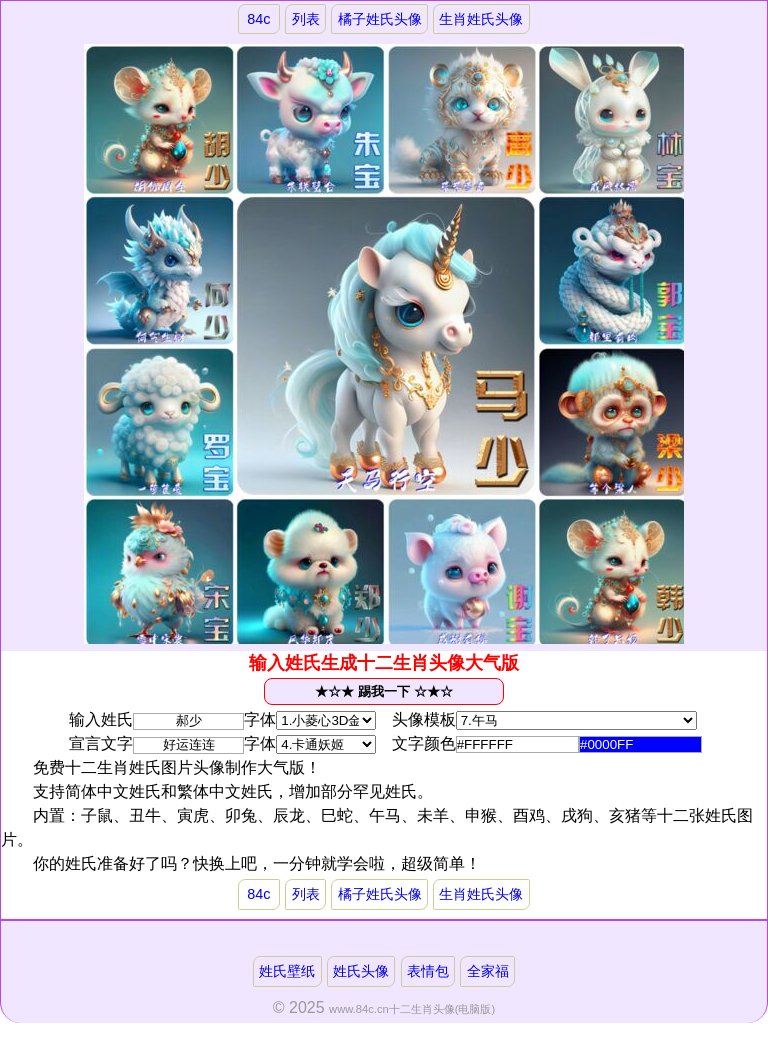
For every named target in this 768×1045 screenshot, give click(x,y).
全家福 (488, 971)
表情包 (428, 971)
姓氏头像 (361, 971)
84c (258, 19)
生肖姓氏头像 (481, 19)
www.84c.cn (359, 1009)
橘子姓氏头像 (380, 19)
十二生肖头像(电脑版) (442, 1009)
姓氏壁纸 (287, 971)
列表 (306, 19)
